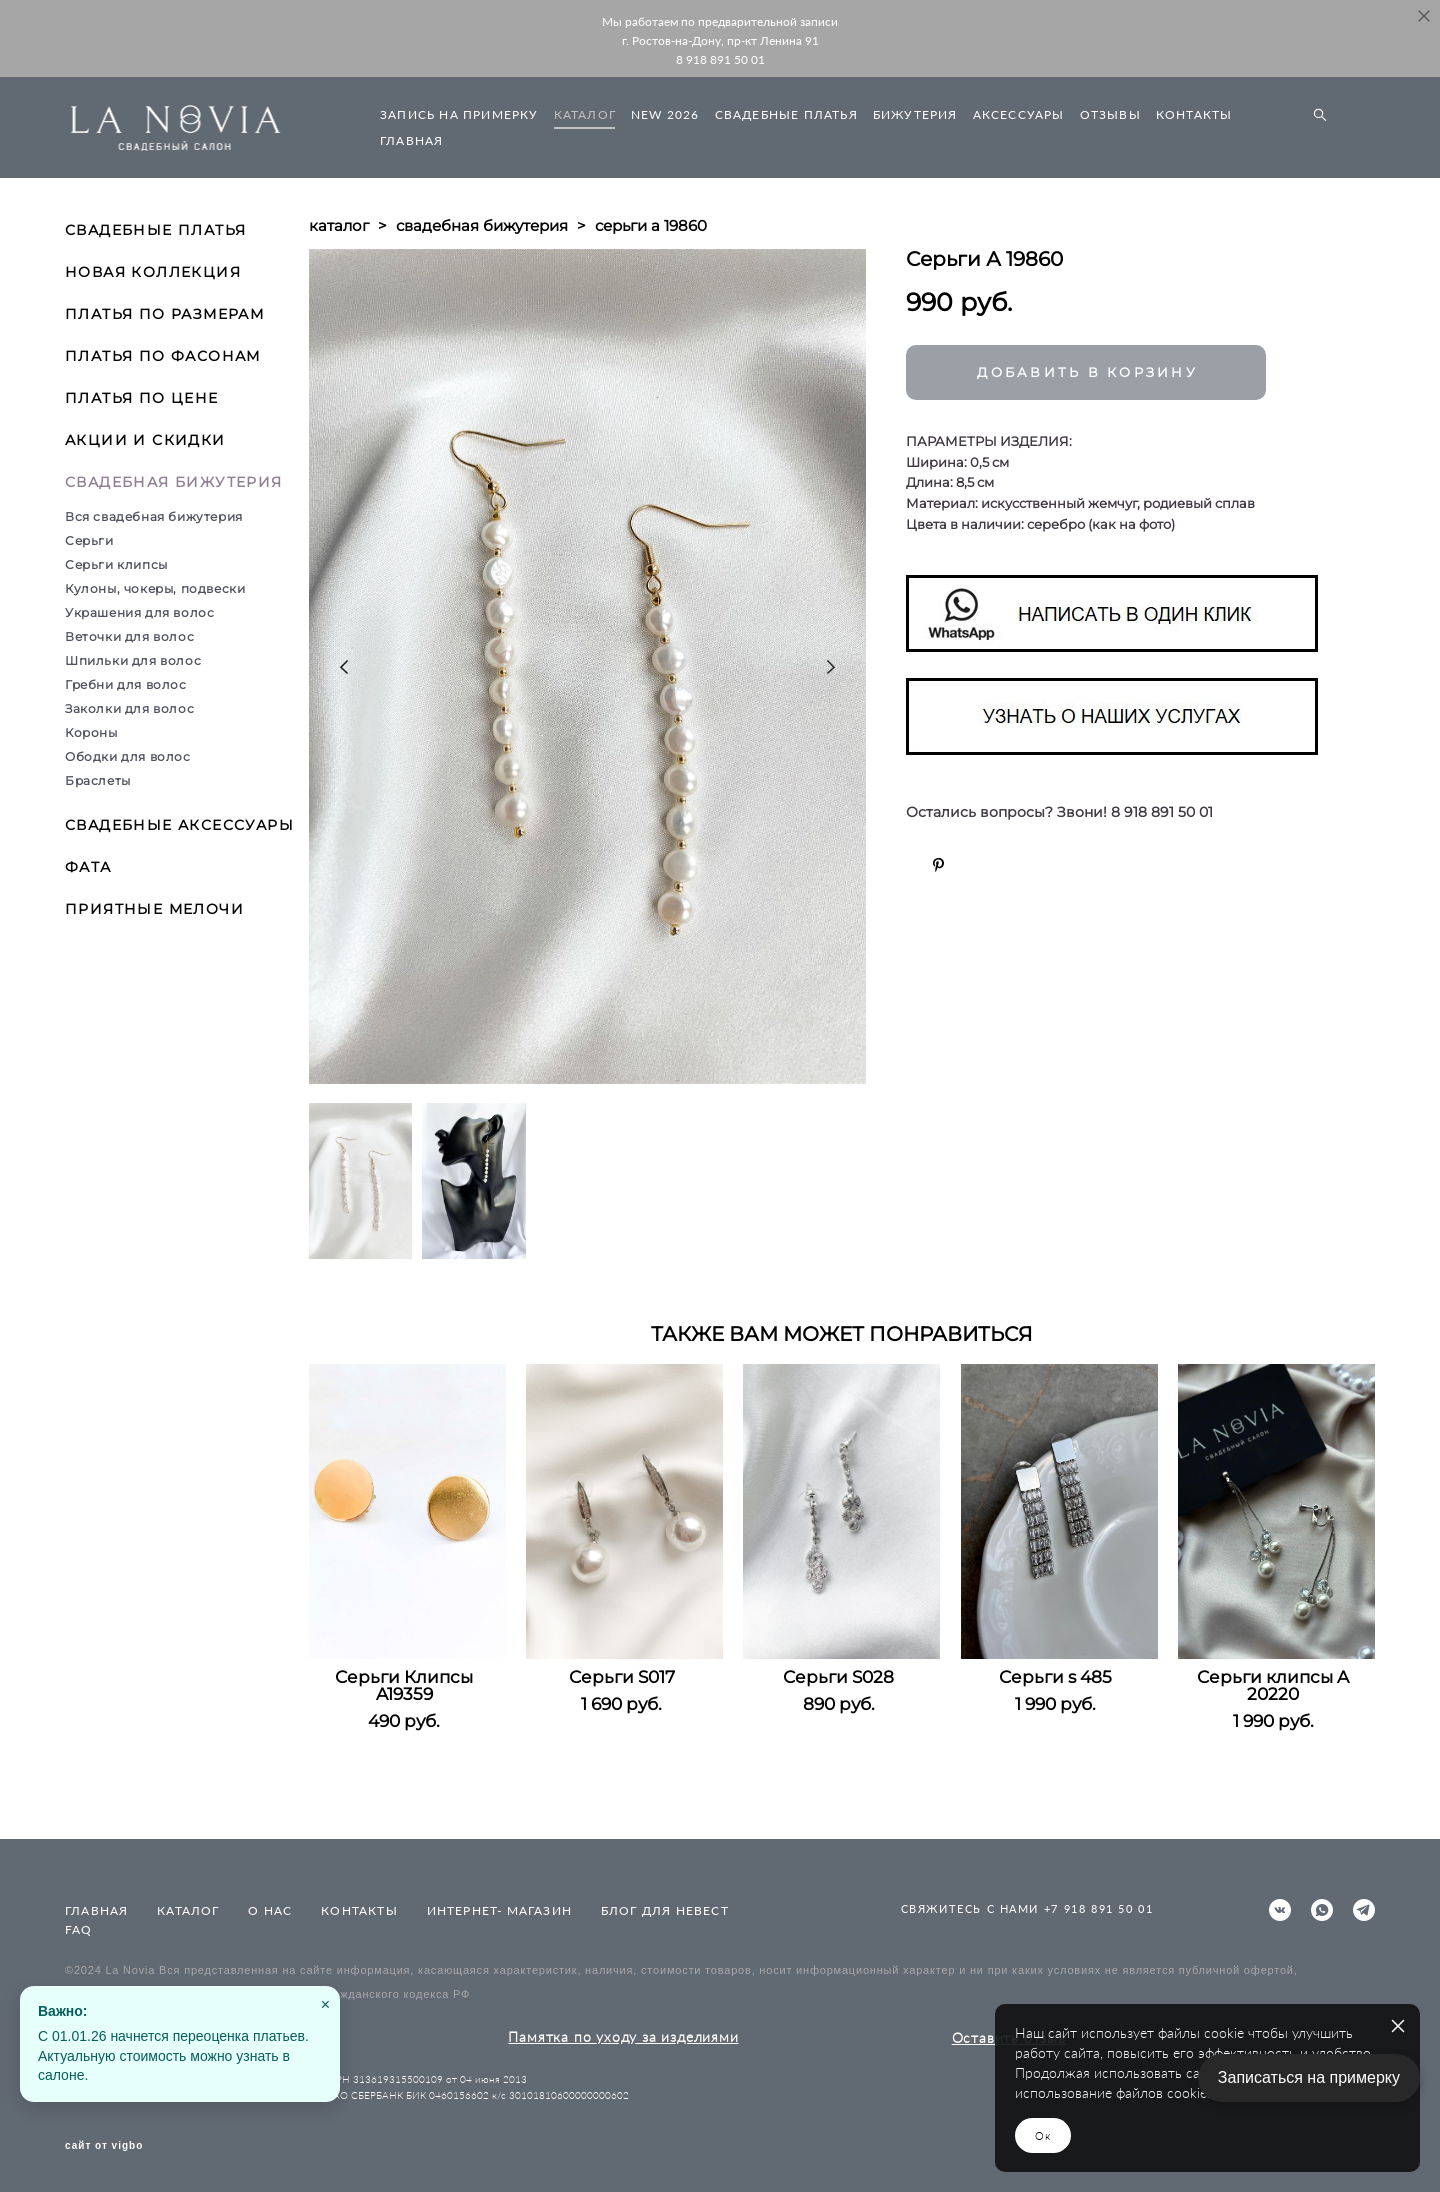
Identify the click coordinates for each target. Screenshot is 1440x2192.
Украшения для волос (139, 612)
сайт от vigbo (104, 2146)
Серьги (89, 540)
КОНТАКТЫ (1194, 114)
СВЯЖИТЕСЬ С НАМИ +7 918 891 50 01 (1027, 1908)
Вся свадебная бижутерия (154, 516)
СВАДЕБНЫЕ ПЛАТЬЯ (786, 114)
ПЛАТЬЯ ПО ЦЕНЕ (142, 398)
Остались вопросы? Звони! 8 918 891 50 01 (1059, 812)
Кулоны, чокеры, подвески (155, 588)
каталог (339, 225)
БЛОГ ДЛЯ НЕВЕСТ (665, 1910)
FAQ (79, 1929)
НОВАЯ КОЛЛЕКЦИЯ (153, 272)
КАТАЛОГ (585, 114)
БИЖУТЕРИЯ (915, 114)
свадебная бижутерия (482, 225)
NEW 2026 (665, 114)
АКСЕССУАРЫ (1019, 114)
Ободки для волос (128, 756)
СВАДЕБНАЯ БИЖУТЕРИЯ (174, 482)
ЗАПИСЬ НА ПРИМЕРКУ (459, 114)
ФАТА (88, 867)
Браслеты (98, 780)
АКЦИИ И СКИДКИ (145, 440)
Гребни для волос (126, 684)
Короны (91, 732)
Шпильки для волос (133, 660)
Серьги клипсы (116, 564)
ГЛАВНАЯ (411, 140)
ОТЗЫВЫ (1110, 114)
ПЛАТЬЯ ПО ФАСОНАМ (163, 356)
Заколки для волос (129, 708)
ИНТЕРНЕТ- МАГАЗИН (499, 1910)
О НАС (270, 1910)
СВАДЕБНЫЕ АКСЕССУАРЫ (179, 825)
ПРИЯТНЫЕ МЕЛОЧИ (154, 909)
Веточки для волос (129, 636)
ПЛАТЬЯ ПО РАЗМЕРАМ (164, 314)
